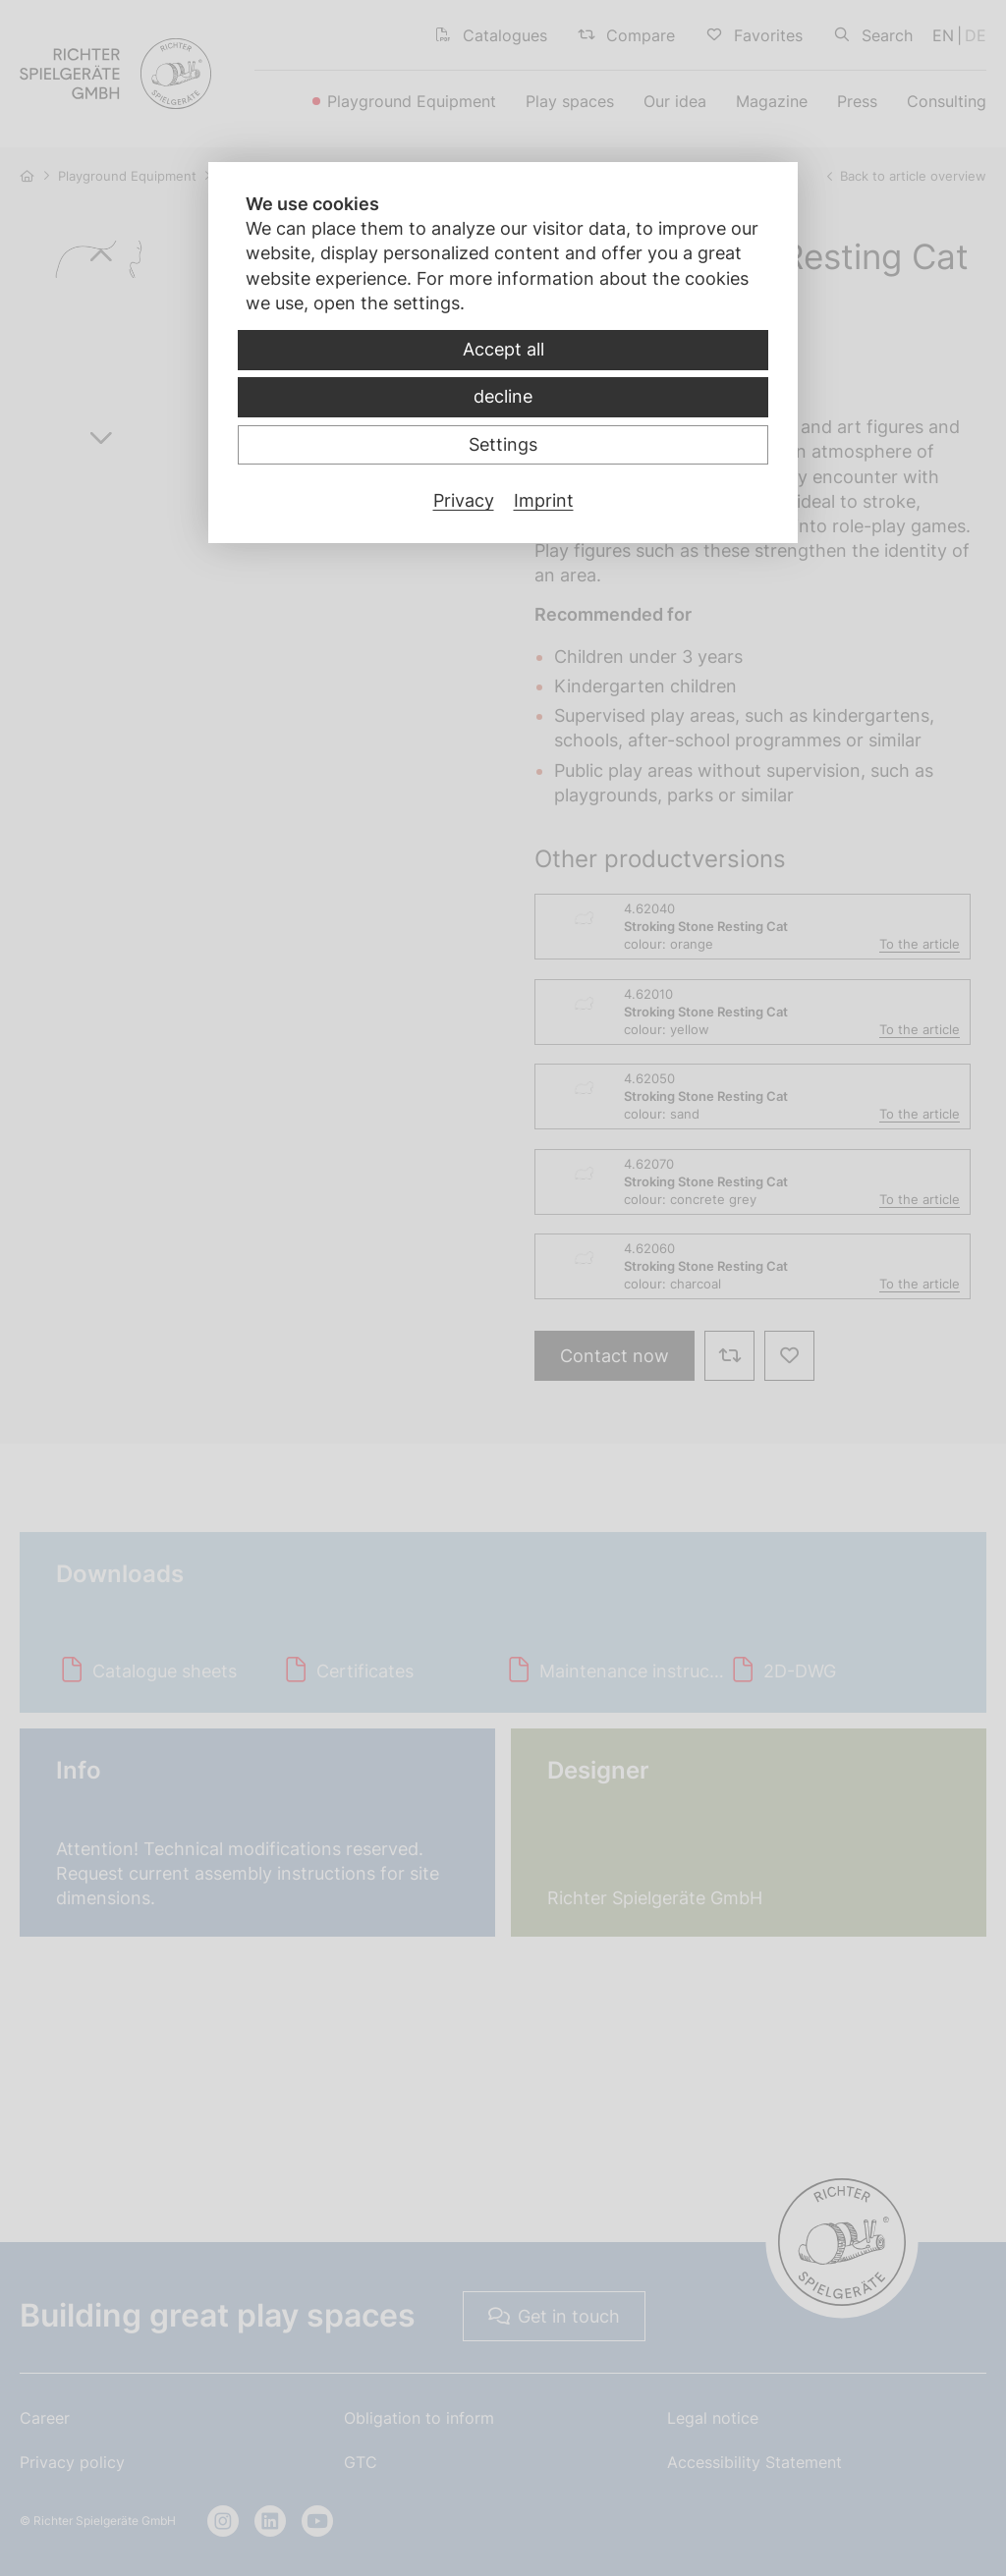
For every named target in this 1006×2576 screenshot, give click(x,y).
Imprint (544, 500)
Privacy (463, 500)
